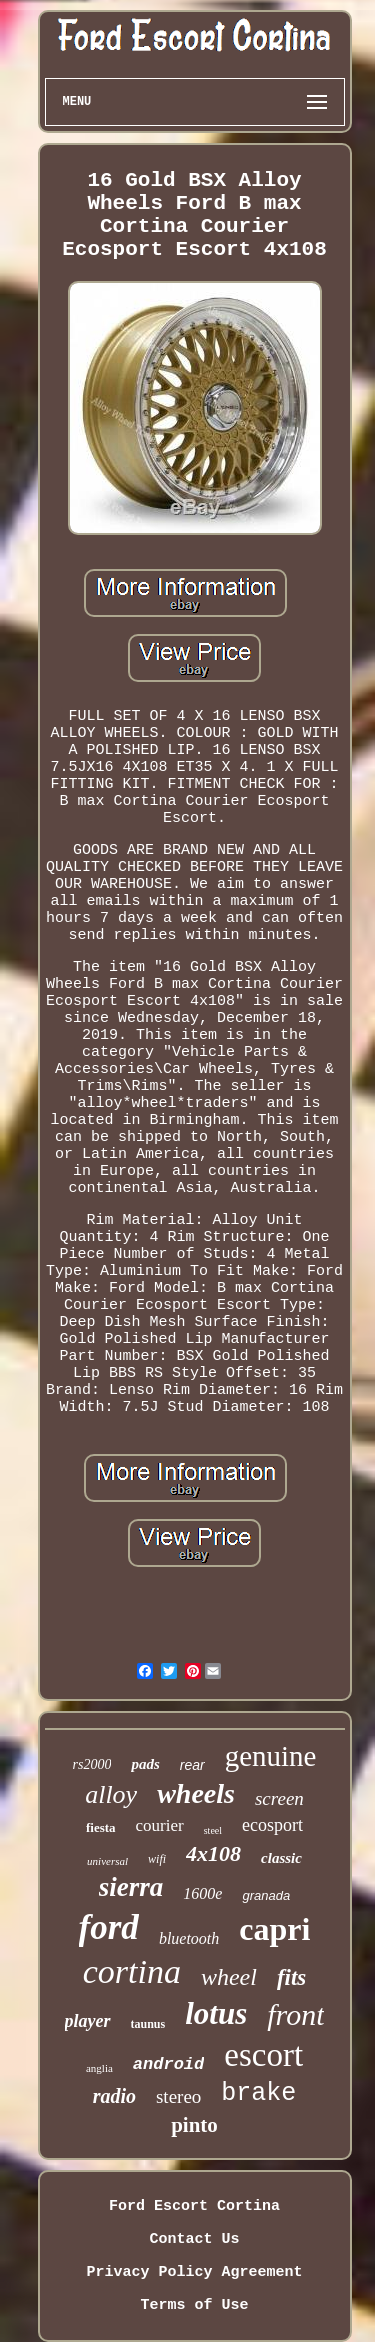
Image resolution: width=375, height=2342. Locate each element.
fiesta (101, 1827)
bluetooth (189, 1938)
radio (114, 2096)
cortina (132, 1971)
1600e (202, 1893)
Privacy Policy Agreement (194, 2272)
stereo (178, 2096)
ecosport (272, 1825)
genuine (271, 1756)
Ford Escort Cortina (194, 2206)
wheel (229, 1977)
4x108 (213, 1853)
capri (274, 1929)
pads (145, 1764)
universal (107, 1861)
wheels (196, 1793)
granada (266, 1895)
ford (109, 1927)
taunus (148, 2024)
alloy (111, 1794)
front (295, 2014)
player (88, 2021)
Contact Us (194, 2239)
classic (281, 1858)
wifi (157, 1859)
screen (279, 1798)
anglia (99, 2068)
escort (263, 2055)
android (168, 2064)
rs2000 (92, 1764)
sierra (131, 1887)
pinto (194, 2125)
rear (192, 1765)
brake (258, 2093)
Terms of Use (194, 2305)
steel (213, 1830)
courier (160, 1825)
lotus (216, 2013)
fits (291, 1977)
